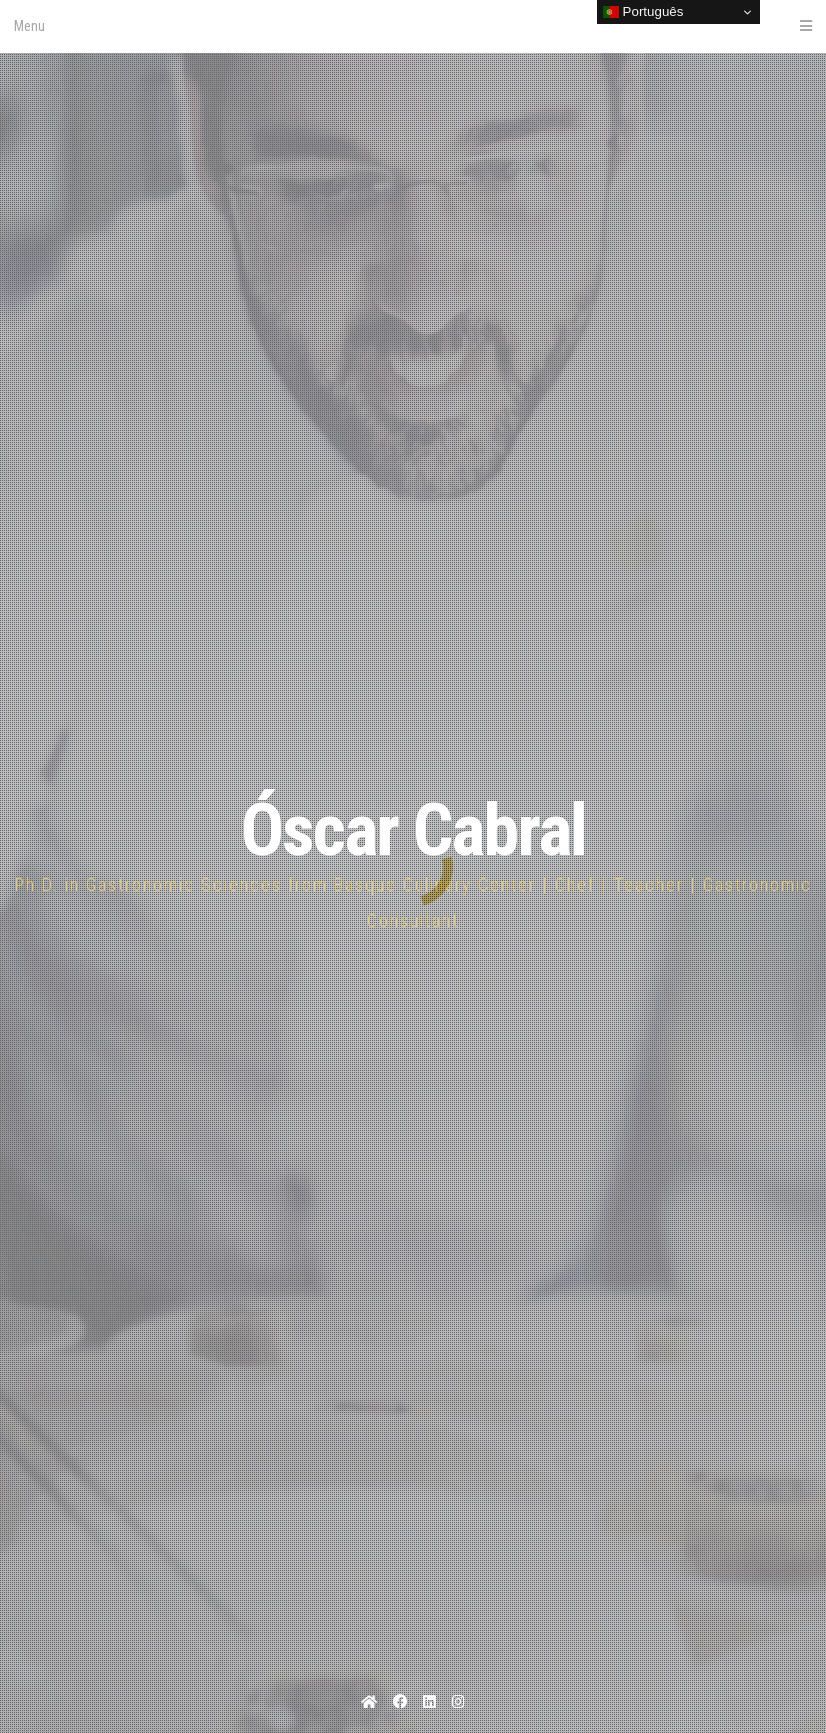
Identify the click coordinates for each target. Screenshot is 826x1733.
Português (643, 12)
